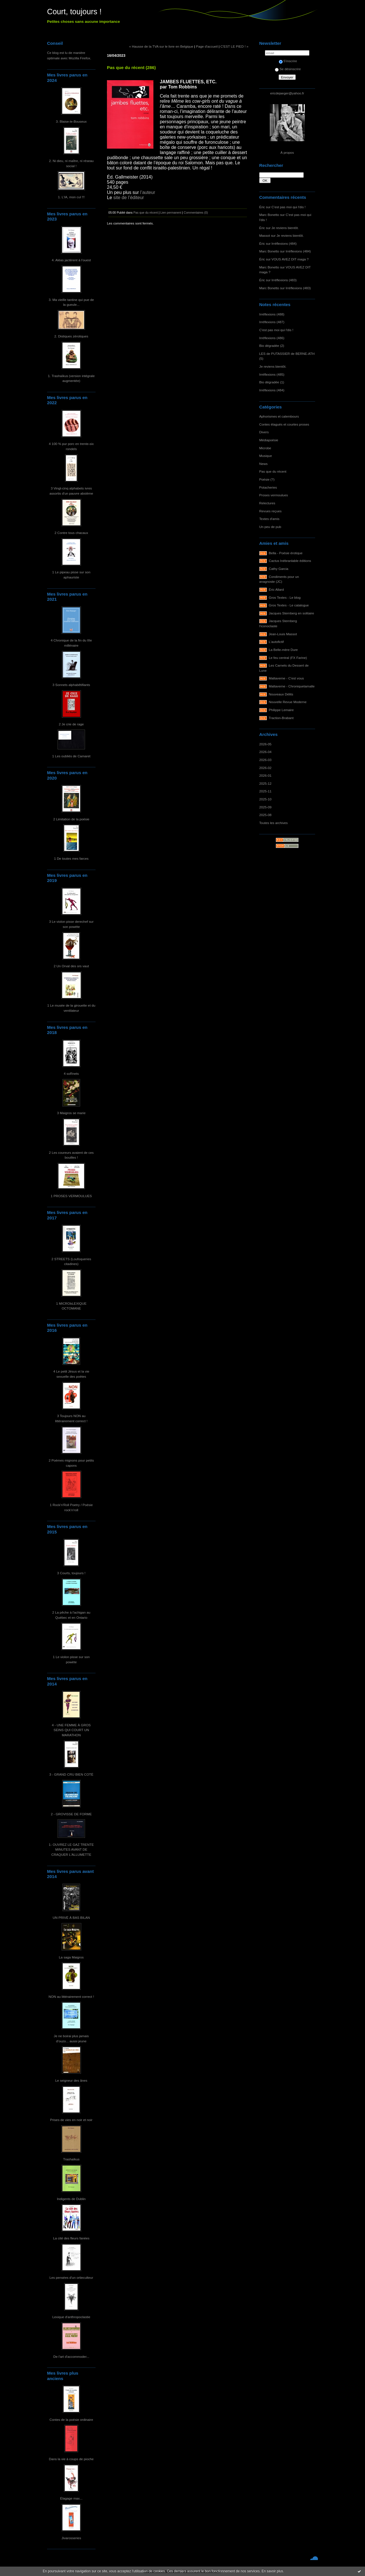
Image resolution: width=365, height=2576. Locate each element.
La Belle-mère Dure (283, 649)
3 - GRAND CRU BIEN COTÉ (71, 1774)
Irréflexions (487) (271, 322)
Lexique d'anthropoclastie (71, 2317)
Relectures (267, 503)
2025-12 (265, 783)
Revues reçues (270, 511)
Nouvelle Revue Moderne (288, 702)
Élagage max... (71, 2498)
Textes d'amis (269, 519)
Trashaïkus (71, 2159)
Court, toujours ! (74, 11)
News (263, 464)
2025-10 (265, 799)
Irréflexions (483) (284, 280)
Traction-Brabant (281, 718)
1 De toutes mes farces (71, 858)
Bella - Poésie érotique (286, 553)
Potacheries (268, 487)
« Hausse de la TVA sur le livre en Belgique (161, 46)
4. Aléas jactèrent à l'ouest (71, 260)
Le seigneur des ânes (71, 2080)
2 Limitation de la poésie (71, 819)
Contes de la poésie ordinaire (71, 2419)
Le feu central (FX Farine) (288, 657)
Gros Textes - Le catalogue (289, 605)
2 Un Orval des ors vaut (71, 966)
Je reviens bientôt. (285, 228)
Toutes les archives (273, 823)
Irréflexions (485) (271, 374)
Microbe (265, 448)
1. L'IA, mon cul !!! (71, 197)
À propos (287, 152)
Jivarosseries (71, 2538)
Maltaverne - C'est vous (286, 678)
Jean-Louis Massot (283, 634)
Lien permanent (170, 212)
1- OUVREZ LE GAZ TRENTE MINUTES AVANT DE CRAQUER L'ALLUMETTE (71, 1849)
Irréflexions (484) (284, 243)
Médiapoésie (268, 440)
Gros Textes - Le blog (285, 597)
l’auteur (147, 192)
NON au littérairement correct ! (71, 1996)
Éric (262, 207)
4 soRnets (71, 1073)
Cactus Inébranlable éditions (290, 560)
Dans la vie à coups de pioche (71, 2459)
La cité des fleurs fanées (71, 2238)
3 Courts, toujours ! (71, 1573)
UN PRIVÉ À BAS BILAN (71, 1917)
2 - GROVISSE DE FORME (71, 1814)
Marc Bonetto (269, 214)
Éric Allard (276, 589)
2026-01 (265, 775)
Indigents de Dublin (71, 2199)
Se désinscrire (288, 69)
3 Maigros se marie (71, 1113)
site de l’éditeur (128, 197)
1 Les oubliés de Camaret (71, 756)
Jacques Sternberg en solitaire (291, 613)
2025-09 (265, 807)
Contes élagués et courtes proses (284, 424)
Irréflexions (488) (271, 314)
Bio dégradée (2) (271, 345)
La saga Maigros (71, 1957)
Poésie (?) (267, 479)
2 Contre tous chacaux (71, 533)
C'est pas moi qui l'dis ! (288, 207)
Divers (264, 432)
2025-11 (265, 791)
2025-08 (265, 815)
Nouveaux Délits (281, 694)
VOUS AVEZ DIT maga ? (290, 259)
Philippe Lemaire (281, 710)
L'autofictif (276, 642)
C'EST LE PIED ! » (234, 46)
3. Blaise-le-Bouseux (71, 121)
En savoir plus (272, 2571)
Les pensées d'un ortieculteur (71, 2277)
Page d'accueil (207, 46)
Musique (265, 456)
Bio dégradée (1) (271, 382)
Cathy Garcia (279, 568)
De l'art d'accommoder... (71, 2356)
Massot (264, 235)
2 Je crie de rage (71, 724)
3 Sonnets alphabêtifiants (71, 685)
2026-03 (265, 760)
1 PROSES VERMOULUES (71, 1196)
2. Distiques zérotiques (71, 336)
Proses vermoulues (273, 495)
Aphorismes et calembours (279, 416)
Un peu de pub (270, 527)
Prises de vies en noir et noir (71, 2120)
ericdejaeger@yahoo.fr (287, 93)
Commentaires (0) (196, 212)
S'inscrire (288, 61)
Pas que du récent (272, 471)
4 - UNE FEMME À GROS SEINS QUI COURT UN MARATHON (71, 1730)
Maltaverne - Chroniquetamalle (292, 686)
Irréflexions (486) (271, 338)
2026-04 (265, 752)
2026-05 (265, 744)
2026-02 (265, 768)
